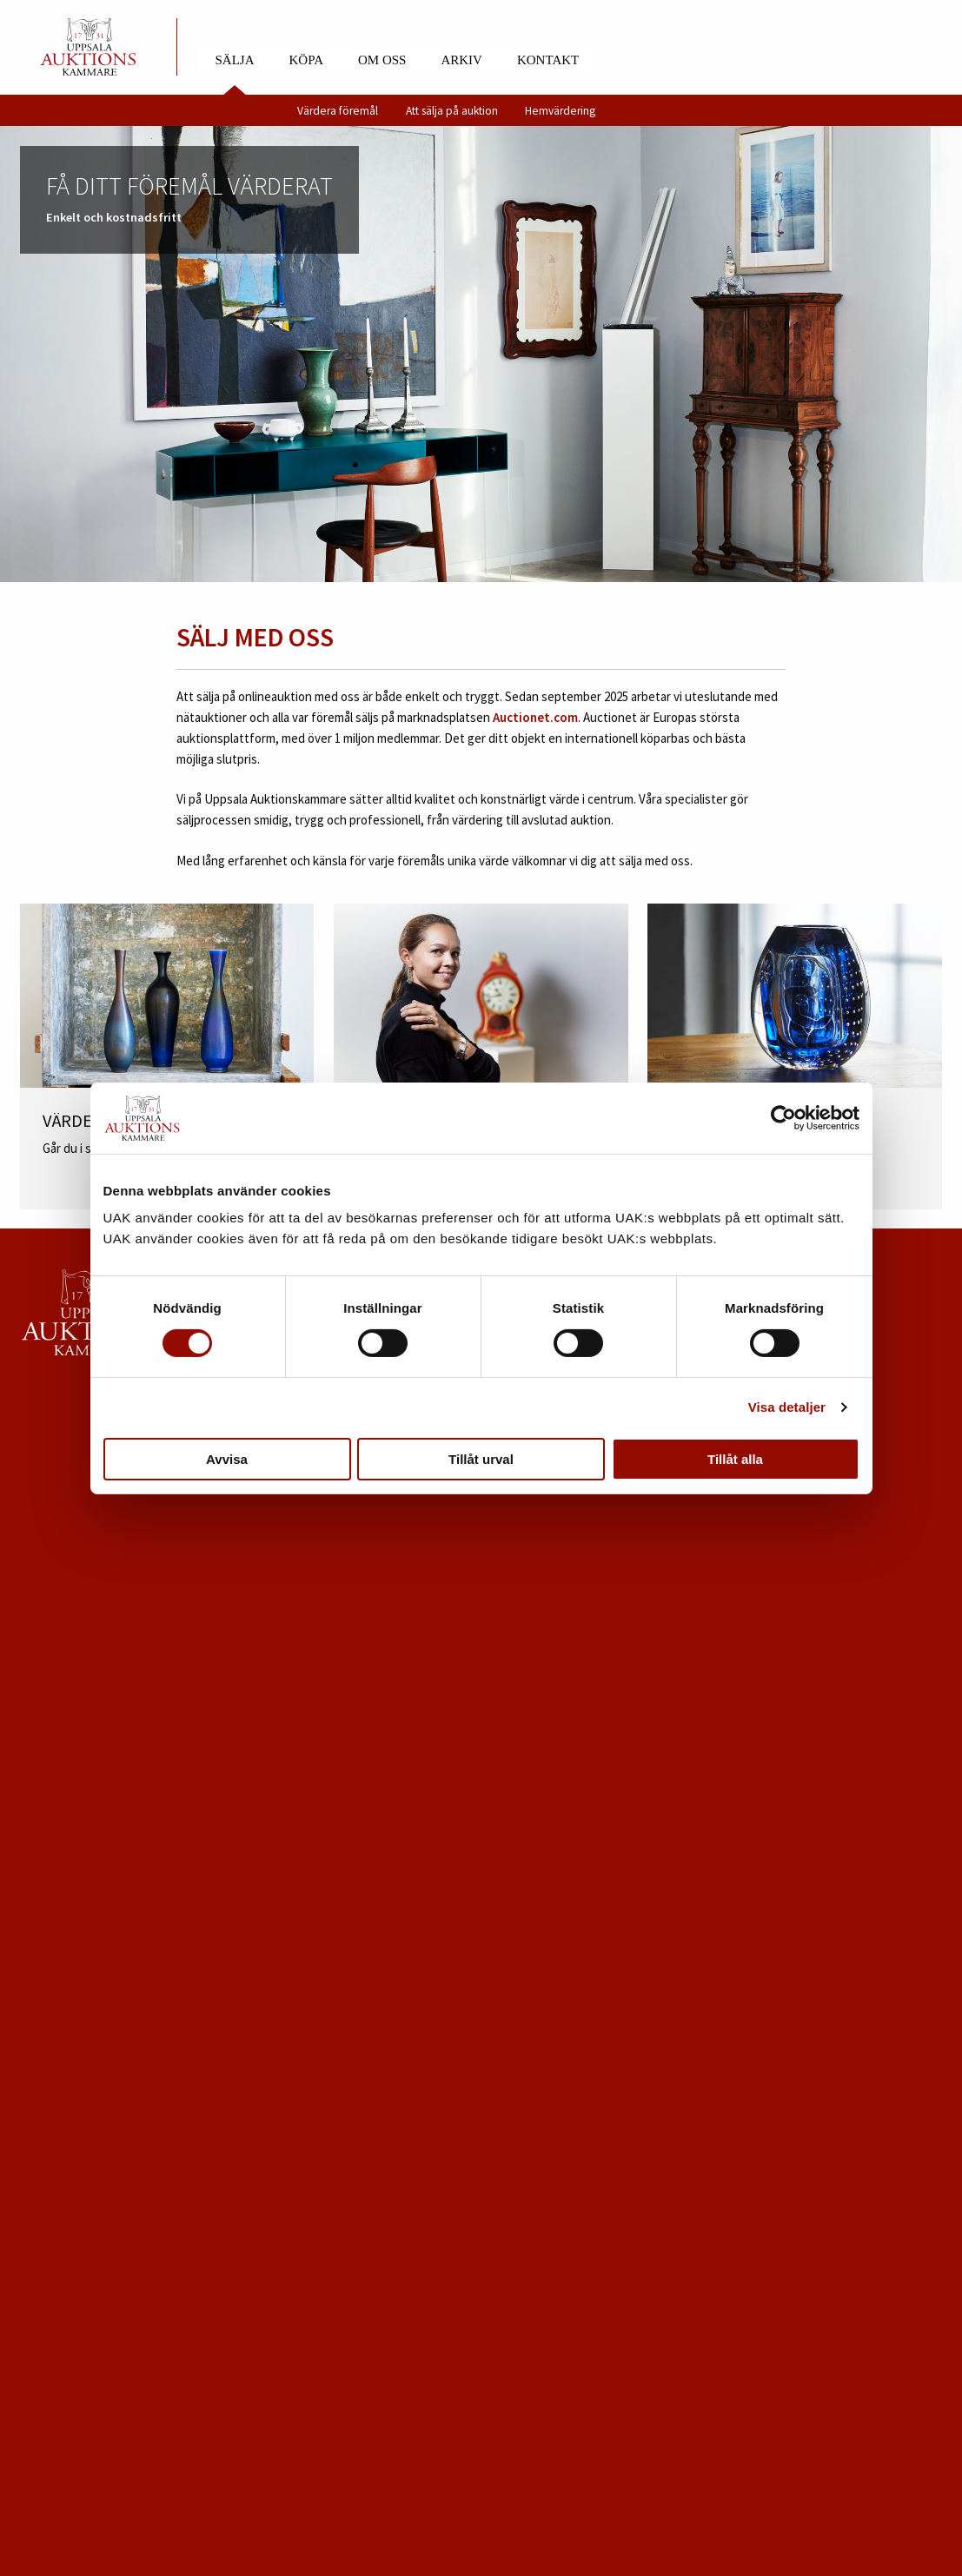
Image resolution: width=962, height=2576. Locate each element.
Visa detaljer (787, 1407)
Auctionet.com (535, 717)
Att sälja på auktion (452, 110)
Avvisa (227, 1459)
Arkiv (461, 60)
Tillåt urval (481, 1459)
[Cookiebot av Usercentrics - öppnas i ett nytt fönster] (783, 1118)
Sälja (235, 60)
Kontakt (548, 60)
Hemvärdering (560, 110)
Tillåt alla (735, 1459)
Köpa (306, 60)
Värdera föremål (337, 110)
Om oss (382, 60)
